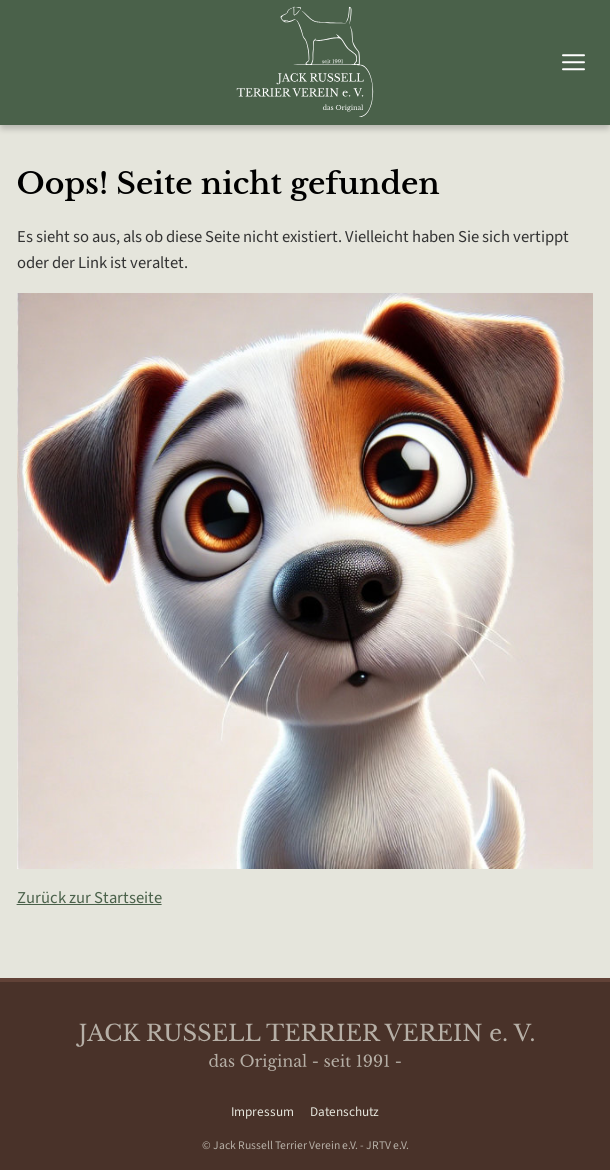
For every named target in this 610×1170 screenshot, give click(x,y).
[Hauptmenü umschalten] (574, 62)
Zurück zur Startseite (89, 898)
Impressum (262, 1111)
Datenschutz (344, 1111)
